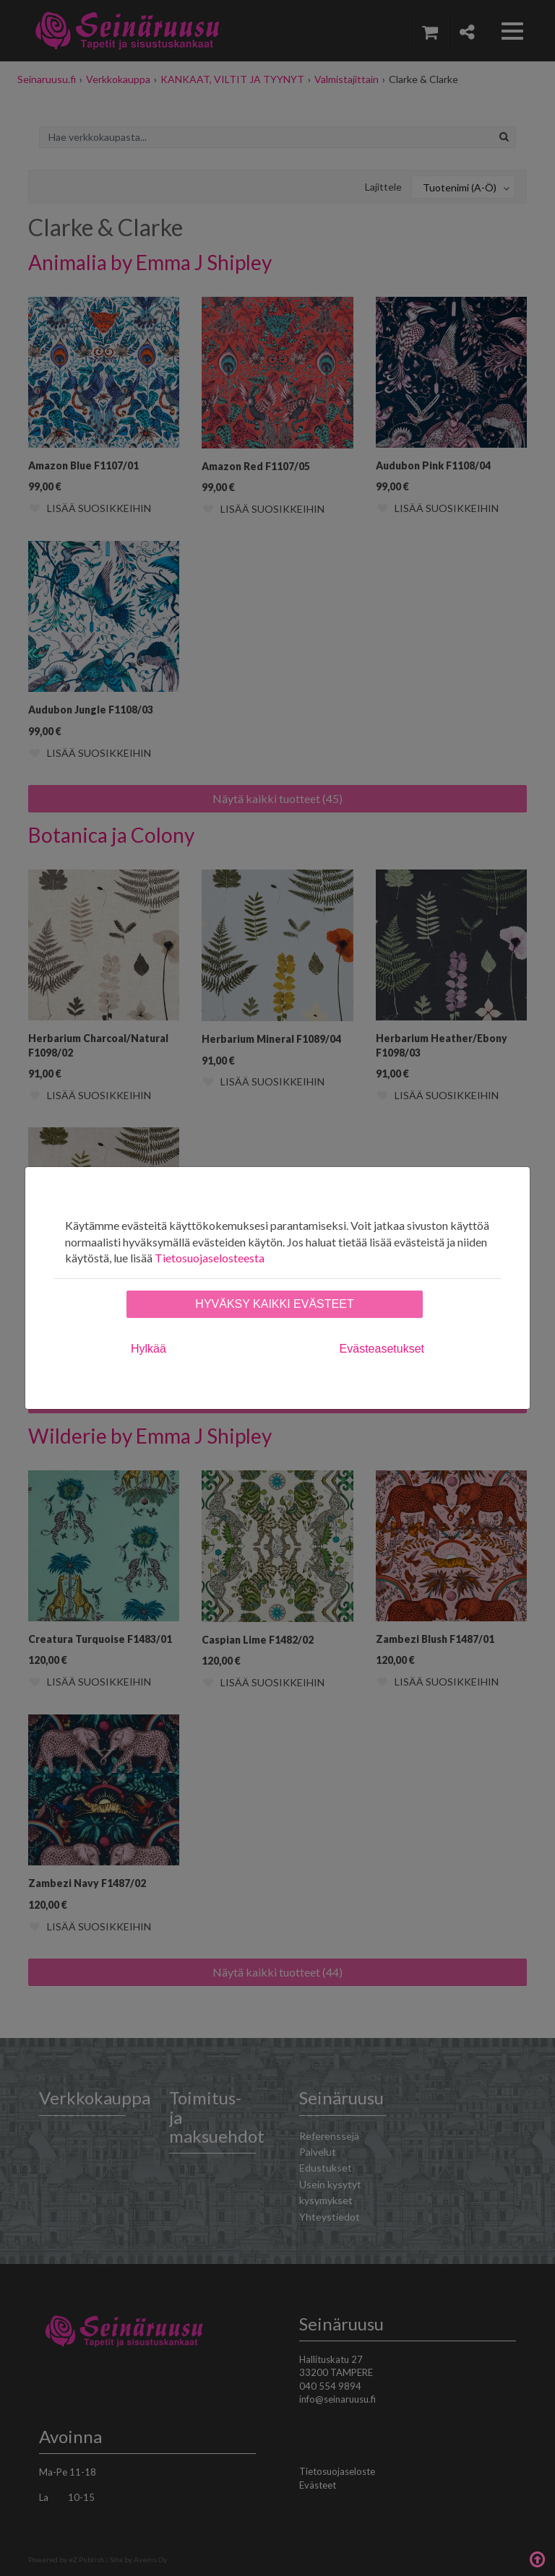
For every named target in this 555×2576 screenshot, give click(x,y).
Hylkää (148, 1349)
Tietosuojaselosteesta (209, 1258)
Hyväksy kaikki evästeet (274, 1304)
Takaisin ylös (537, 2558)
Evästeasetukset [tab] (382, 1349)
